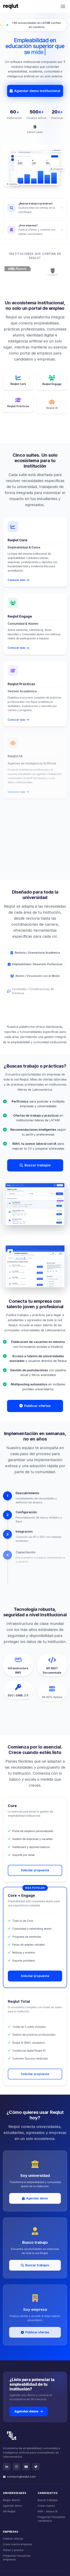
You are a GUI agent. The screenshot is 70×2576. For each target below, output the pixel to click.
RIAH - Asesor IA (47, 2511)
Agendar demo (28, 2411)
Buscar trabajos (47, 2500)
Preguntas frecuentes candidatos (51, 2519)
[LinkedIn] (6, 2466)
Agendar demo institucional (36, 92)
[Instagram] (16, 2466)
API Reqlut (9, 2511)
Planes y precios (13, 2550)
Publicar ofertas (13, 2539)
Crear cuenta (46, 2506)
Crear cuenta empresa (17, 2544)
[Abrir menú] (63, 6)
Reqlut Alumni (11, 2500)
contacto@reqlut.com (19, 2477)
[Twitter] (36, 2466)
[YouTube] (26, 2466)
